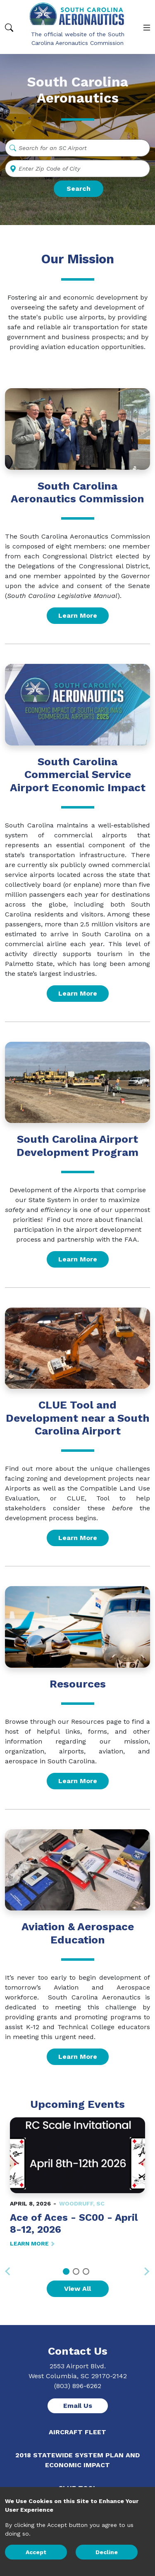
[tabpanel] (77, 2182)
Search (79, 188)
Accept (36, 2552)
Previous (11, 2266)
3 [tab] (86, 2271)
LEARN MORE (32, 2243)
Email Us (77, 2406)
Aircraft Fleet (77, 2432)
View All (77, 2288)
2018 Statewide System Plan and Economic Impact (77, 2460)
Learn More (77, 615)
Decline (106, 2552)
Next (143, 2270)
